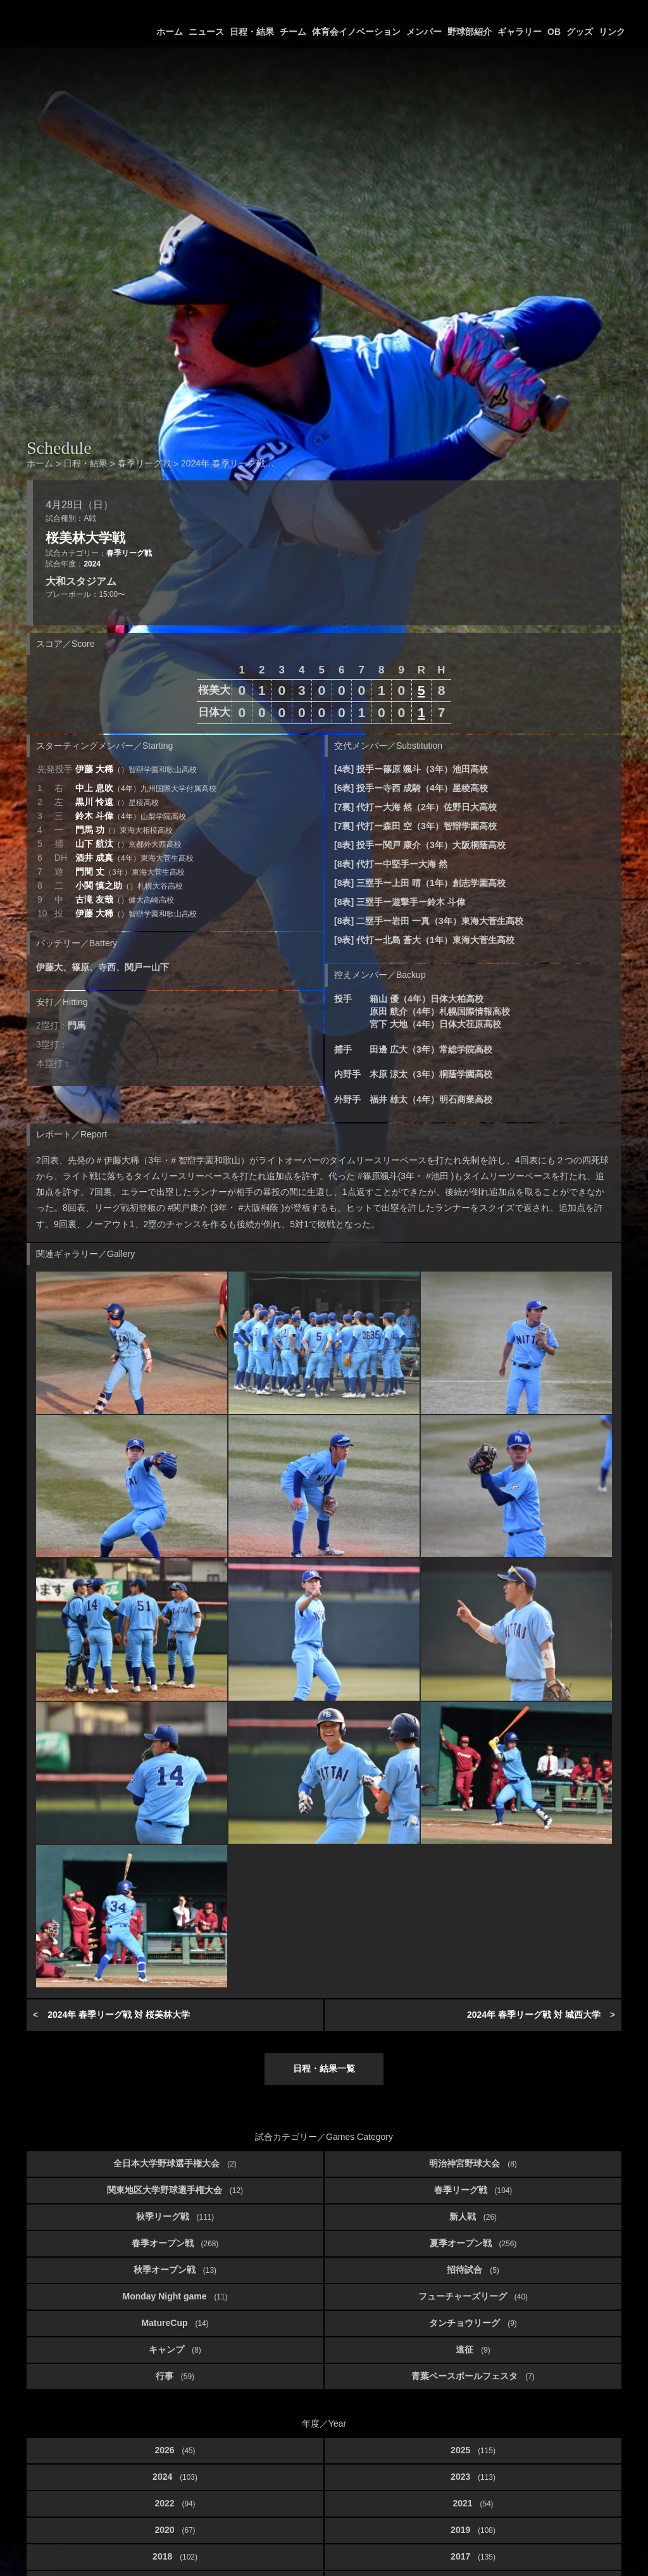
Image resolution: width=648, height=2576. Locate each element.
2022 (174, 2503)
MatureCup (174, 2323)
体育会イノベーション (356, 32)
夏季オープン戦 (473, 2243)
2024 (92, 564)
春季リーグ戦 (129, 553)
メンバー (424, 32)
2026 (174, 2450)
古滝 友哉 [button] (124, 899)
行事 (175, 2376)
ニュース (206, 32)
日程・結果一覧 (324, 2068)
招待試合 (473, 2270)
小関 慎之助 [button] (129, 885)
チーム (293, 32)
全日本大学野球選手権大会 (174, 2163)
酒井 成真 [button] (134, 858)
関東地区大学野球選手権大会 (175, 2190)
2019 (473, 2530)
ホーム (169, 32)
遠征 (473, 2349)
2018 (175, 2556)
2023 (473, 2477)
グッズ (579, 32)
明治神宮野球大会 (472, 2163)
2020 (174, 2530)
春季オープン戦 (175, 2243)
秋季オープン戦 (175, 2270)
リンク (612, 32)
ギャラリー (519, 32)
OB (554, 32)
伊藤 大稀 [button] (136, 769)
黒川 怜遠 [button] (117, 802)
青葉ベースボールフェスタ (472, 2376)
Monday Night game (174, 2296)
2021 (472, 2503)
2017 (473, 2556)
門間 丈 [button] (130, 871)
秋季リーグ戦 (175, 2216)
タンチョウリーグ (472, 2323)
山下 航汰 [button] (128, 844)
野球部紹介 (469, 32)
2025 (473, 2450)
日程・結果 (252, 32)
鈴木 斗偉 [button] (130, 816)
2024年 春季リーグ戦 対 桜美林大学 (118, 2015)
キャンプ (175, 2349)
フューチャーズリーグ (473, 2296)
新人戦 (473, 2216)
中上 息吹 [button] (145, 788)
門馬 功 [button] (124, 830)
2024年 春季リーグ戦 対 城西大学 (534, 2015)
